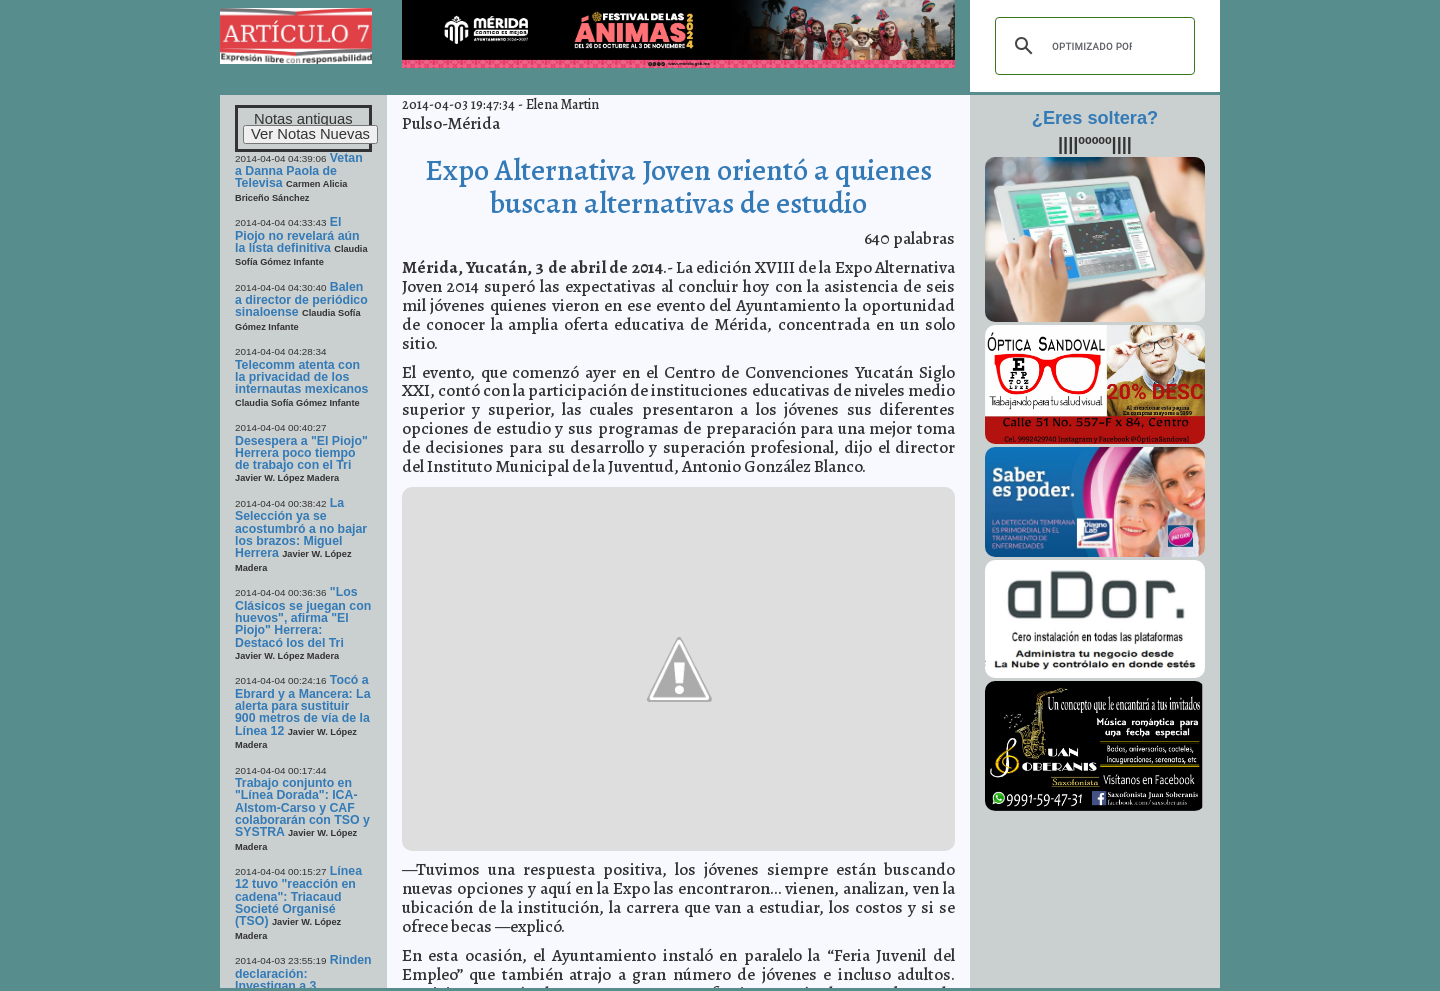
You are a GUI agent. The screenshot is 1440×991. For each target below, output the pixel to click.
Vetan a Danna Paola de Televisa (299, 171)
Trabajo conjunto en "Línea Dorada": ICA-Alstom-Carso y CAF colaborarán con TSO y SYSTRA (302, 807)
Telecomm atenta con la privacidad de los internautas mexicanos (301, 377)
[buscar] (1092, 46)
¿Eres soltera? (1095, 118)
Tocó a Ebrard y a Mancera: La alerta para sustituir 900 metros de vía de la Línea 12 (303, 705)
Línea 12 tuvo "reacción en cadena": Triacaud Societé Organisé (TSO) (298, 896)
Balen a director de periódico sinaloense (301, 300)
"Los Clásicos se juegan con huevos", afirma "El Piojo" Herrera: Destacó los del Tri (303, 617)
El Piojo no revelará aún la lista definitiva (297, 235)
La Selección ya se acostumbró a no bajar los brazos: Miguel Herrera (301, 528)
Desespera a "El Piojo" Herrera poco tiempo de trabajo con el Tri (301, 453)
